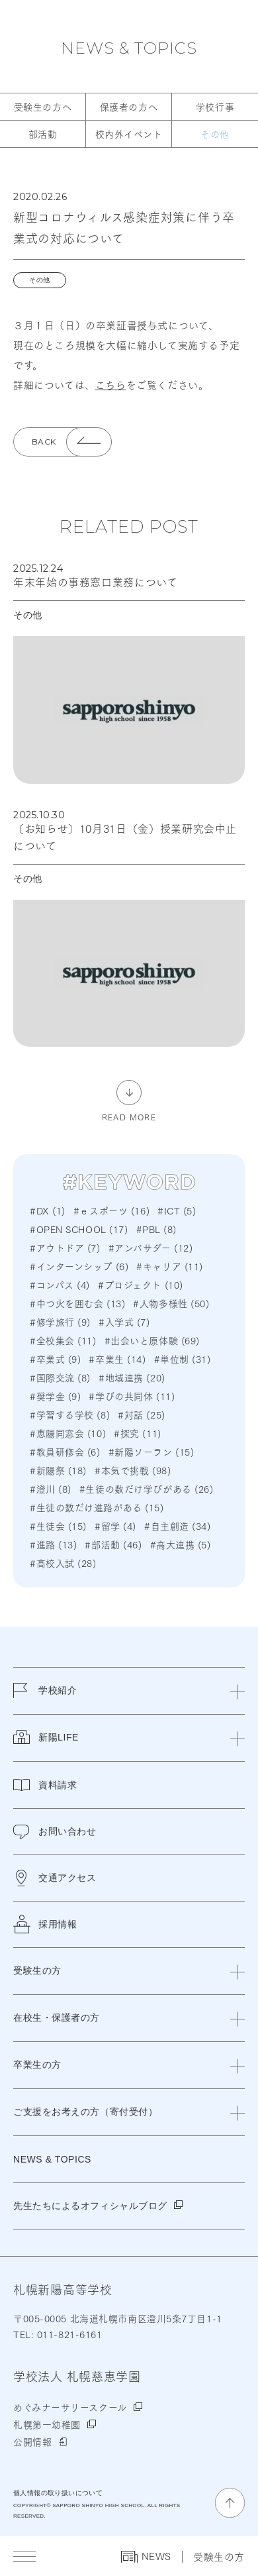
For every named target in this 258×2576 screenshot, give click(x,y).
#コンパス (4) (60, 1284)
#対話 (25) (141, 1414)
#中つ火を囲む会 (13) (77, 1303)
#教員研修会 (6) (65, 1451)
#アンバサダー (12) (150, 1247)
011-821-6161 (68, 2334)
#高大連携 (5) (180, 1544)
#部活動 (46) (113, 1544)
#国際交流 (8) (60, 1377)
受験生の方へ (42, 106)
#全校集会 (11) (63, 1340)
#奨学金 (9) (55, 1396)
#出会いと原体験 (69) (152, 1340)
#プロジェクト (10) (140, 1284)
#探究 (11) (137, 1433)
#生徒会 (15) (58, 1526)
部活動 (43, 134)
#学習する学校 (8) (70, 1414)
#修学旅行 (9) (60, 1322)
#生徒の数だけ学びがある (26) (146, 1488)
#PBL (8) (156, 1229)
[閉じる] (237, 1691)
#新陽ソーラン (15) (151, 1451)
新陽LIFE (46, 1745)
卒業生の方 (37, 2064)
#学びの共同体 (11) (132, 1396)
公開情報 (32, 2441)
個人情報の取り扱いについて (58, 2492)
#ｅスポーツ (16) (111, 1210)
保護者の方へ (128, 106)
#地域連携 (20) (132, 1377)
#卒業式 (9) (55, 1359)
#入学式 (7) (124, 1322)
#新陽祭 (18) (58, 1470)
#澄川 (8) (50, 1488)
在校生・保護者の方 (56, 2017)
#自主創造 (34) (177, 1526)
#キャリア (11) (169, 1266)
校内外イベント (129, 134)
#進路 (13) (53, 1544)
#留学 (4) (115, 1526)
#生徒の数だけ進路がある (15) (97, 1507)
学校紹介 (45, 1698)
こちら (110, 384)
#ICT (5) (176, 1210)
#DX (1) (47, 1210)
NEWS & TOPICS (129, 48)
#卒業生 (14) (117, 1359)
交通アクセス (54, 1878)
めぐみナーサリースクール (70, 2407)
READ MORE (129, 1115)
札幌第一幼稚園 (47, 2424)
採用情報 (45, 1924)
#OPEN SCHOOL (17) (79, 1229)
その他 (215, 134)
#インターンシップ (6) (79, 1266)
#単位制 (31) (182, 1359)
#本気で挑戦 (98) (133, 1470)
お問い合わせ (54, 1832)
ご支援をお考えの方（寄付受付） (85, 2111)
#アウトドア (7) (65, 1247)
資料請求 (45, 1785)
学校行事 (215, 106)
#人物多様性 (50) (171, 1303)
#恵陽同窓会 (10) (68, 1433)
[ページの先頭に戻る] (230, 2503)
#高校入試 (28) (63, 1563)
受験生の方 (219, 2556)
